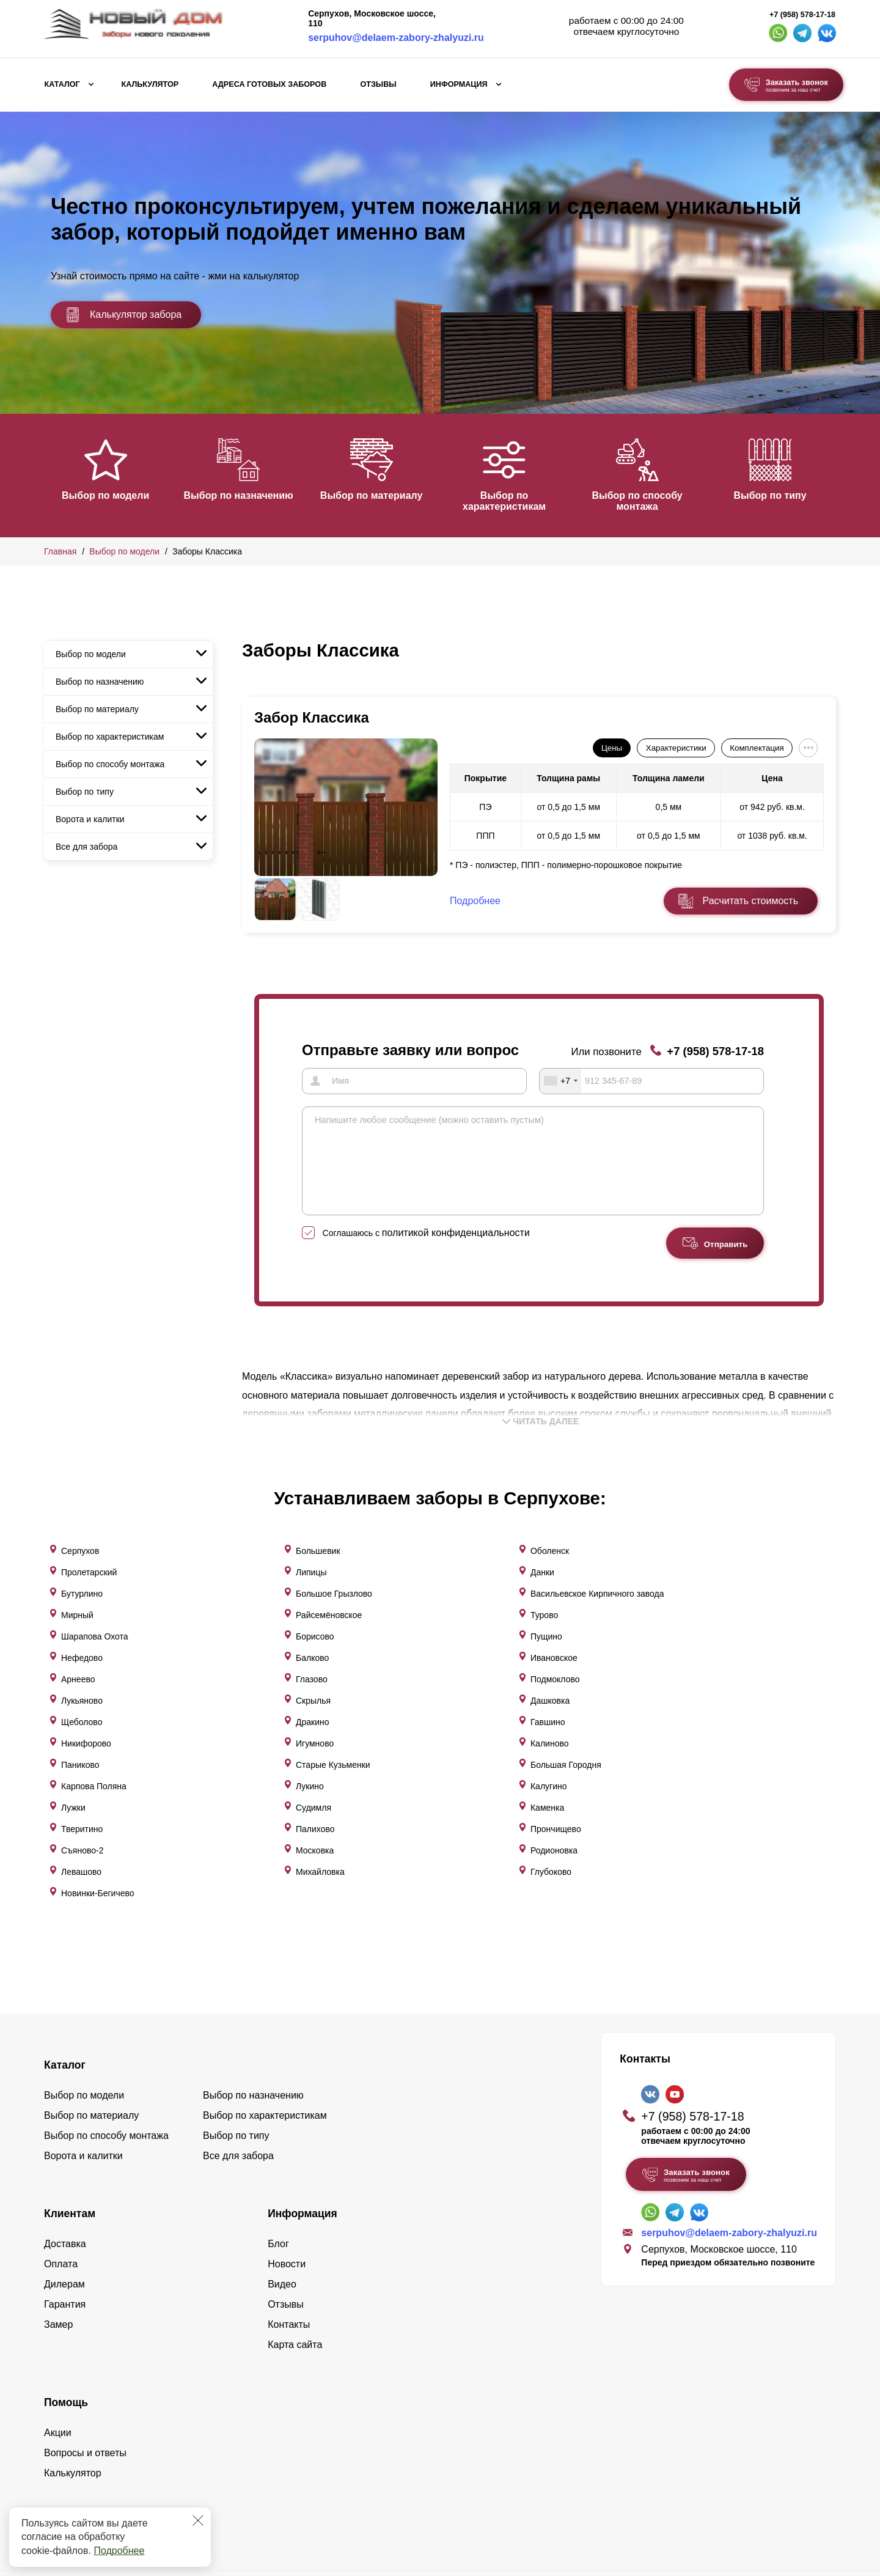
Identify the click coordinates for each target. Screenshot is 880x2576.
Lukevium (777, 2462)
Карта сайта (295, 2212)
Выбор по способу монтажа (651, 501)
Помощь (66, 2270)
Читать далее (540, 1439)
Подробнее (119, 2550)
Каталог (62, 84)
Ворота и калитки (90, 819)
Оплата (61, 2132)
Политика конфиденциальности (745, 2479)
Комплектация (756, 748)
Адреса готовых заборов (269, 84)
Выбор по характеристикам (515, 501)
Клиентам (69, 2081)
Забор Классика (311, 717)
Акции (58, 2300)
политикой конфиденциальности (456, 1250)
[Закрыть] (198, 2520)
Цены (611, 748)
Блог (278, 2112)
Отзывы (378, 84)
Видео (282, 2152)
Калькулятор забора (123, 314)
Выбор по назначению (241, 495)
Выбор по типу (788, 495)
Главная (60, 551)
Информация (459, 84)
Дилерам (64, 2152)
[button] (51, 474)
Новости (287, 2132)
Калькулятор (149, 84)
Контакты (289, 2192)
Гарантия (65, 2172)
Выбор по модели (105, 495)
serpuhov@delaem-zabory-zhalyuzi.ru (396, 37)
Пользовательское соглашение (743, 2493)
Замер (58, 2192)
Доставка (65, 2112)
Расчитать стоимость (750, 901)
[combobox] (560, 1081)
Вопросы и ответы (85, 2321)
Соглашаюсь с (426, 1251)
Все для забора (86, 847)
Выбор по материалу (379, 495)
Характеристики (676, 748)
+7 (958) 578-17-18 (802, 14)
